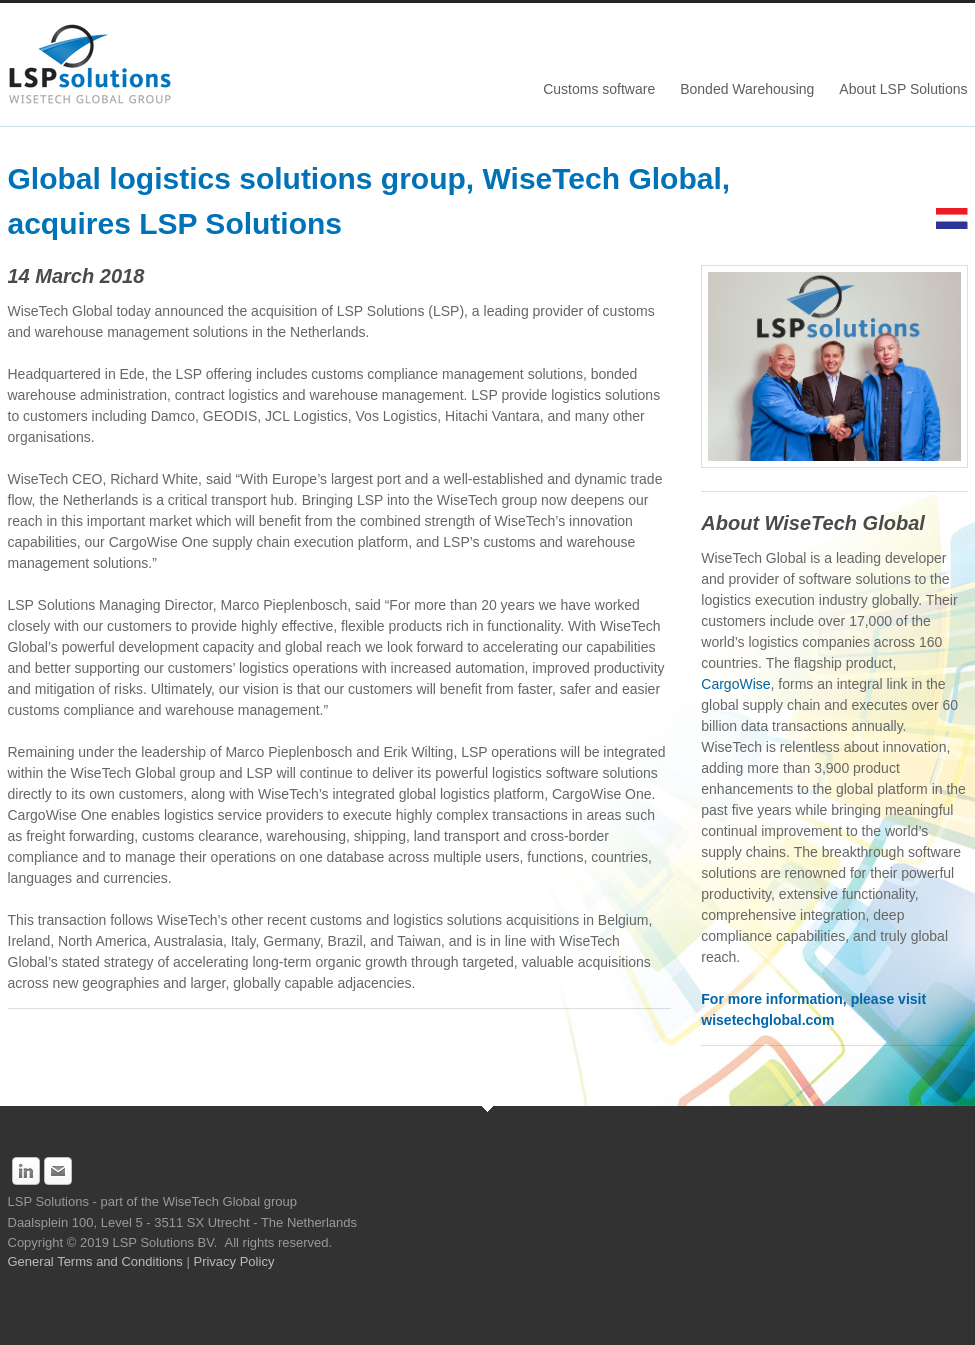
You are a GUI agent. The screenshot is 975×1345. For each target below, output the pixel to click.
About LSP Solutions (903, 89)
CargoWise (735, 684)
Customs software (599, 89)
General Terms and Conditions (97, 1261)
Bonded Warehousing (747, 89)
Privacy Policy (235, 1261)
